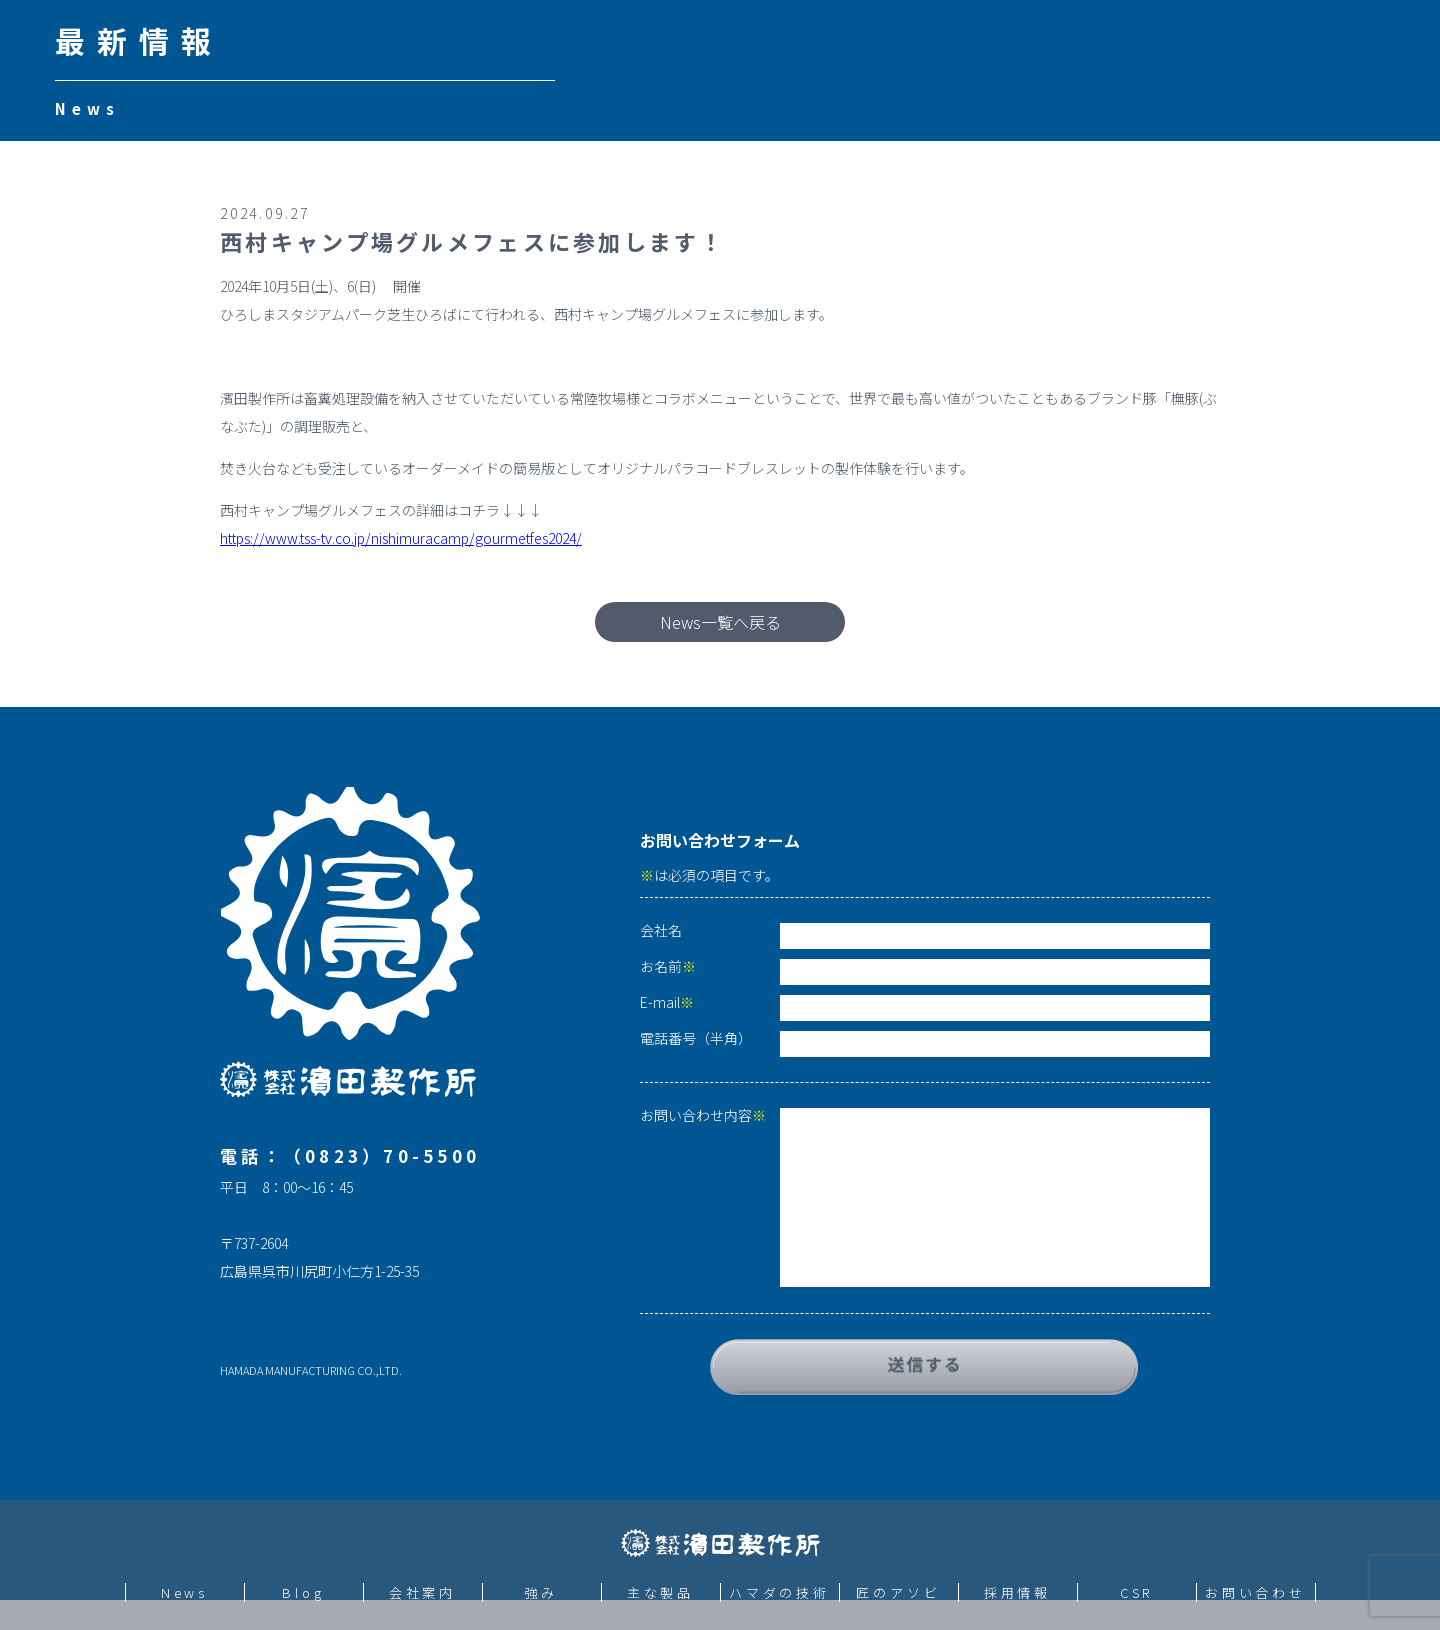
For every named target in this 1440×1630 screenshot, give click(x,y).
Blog (303, 1592)
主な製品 (661, 1592)
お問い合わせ (1255, 1592)
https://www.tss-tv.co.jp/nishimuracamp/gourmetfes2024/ (401, 538)
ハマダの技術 (779, 1592)
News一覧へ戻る (720, 622)
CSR (1137, 1592)
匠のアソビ (898, 1592)
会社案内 (423, 1592)
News (185, 1592)
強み (542, 1592)
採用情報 (1018, 1592)
